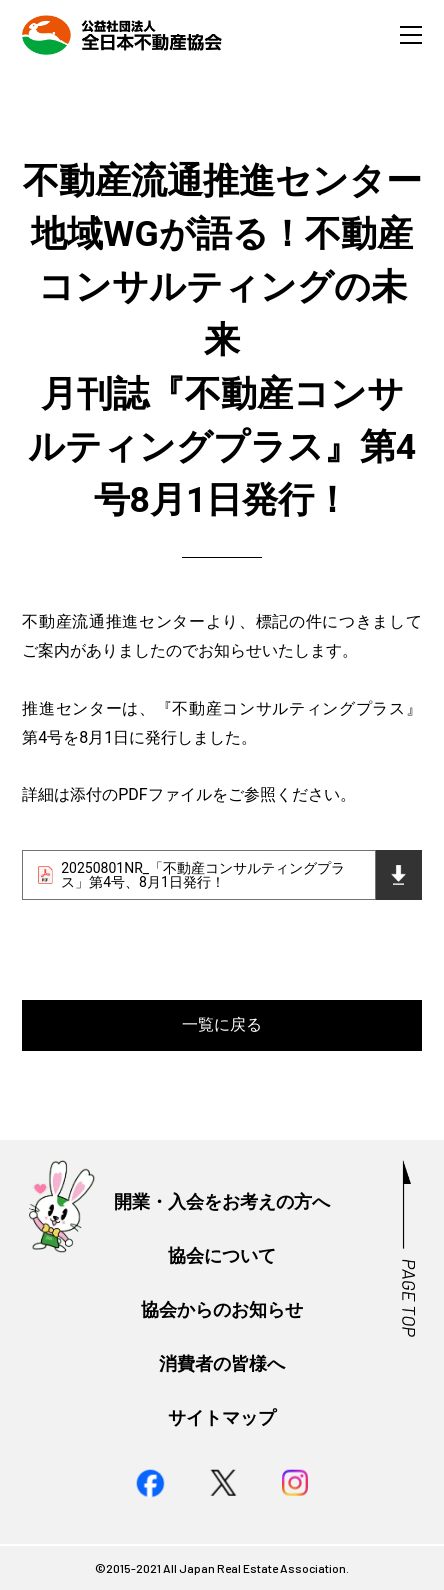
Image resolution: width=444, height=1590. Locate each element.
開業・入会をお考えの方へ (222, 1202)
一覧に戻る (222, 1024)
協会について (222, 1256)
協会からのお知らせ (222, 1310)
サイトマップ (222, 1418)
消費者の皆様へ (222, 1364)
